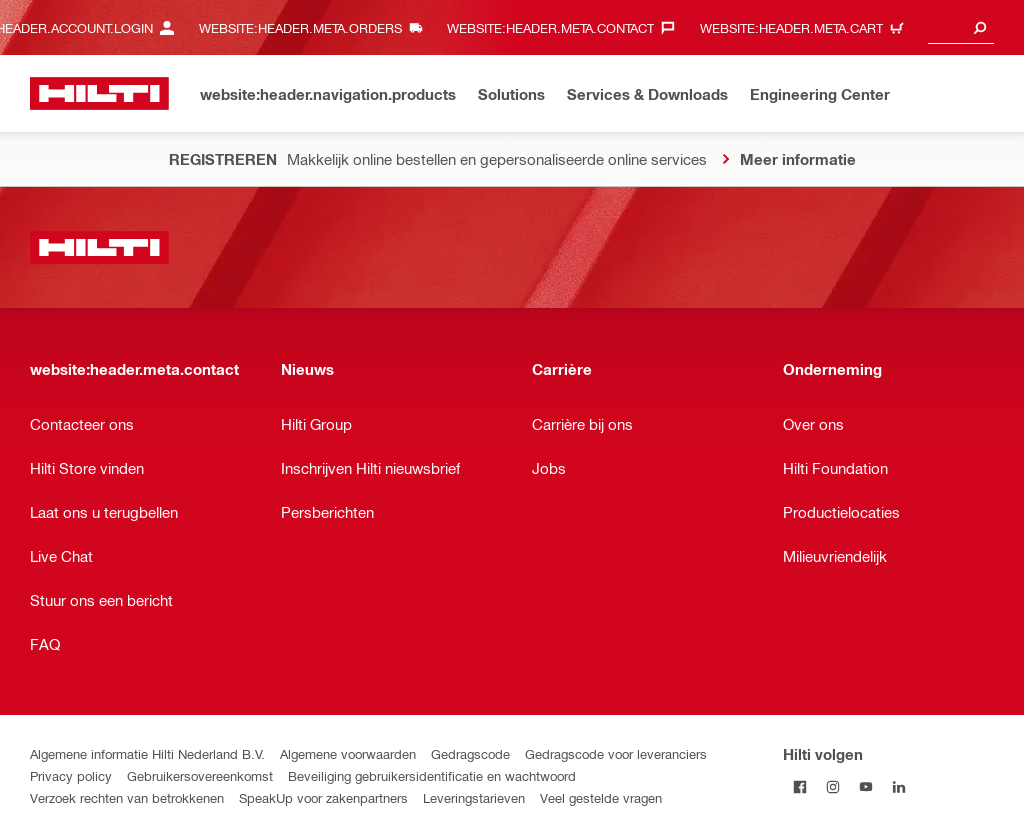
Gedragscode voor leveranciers (616, 753)
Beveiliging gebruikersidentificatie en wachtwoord (432, 775)
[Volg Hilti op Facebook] (799, 786)
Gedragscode (470, 753)
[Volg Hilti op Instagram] (832, 786)
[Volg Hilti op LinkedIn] (898, 786)
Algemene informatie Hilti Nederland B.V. (147, 753)
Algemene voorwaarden (348, 753)
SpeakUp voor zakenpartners (323, 797)
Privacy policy (71, 775)
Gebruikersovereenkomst (200, 775)
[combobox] (961, 27)
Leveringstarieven (474, 797)
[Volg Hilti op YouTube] (865, 786)
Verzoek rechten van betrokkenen (127, 797)
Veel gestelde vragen (601, 797)
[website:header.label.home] (99, 93)
